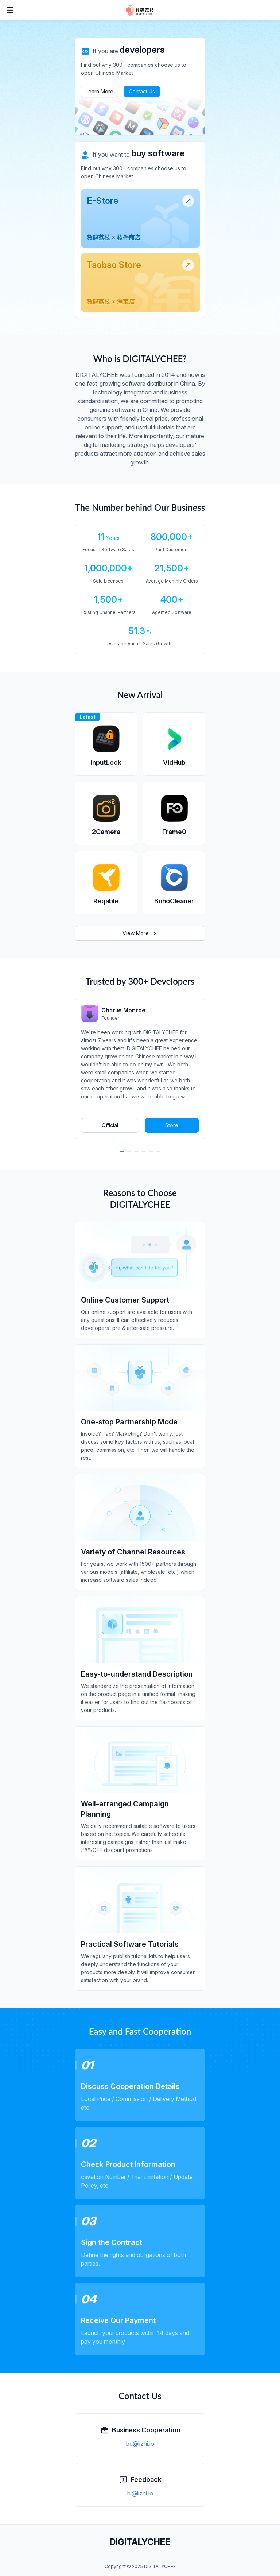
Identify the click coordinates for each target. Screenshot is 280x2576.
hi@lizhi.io (140, 2493)
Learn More (99, 91)
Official (110, 1125)
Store (171, 1125)
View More (140, 933)
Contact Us (142, 91)
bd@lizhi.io (140, 2443)
